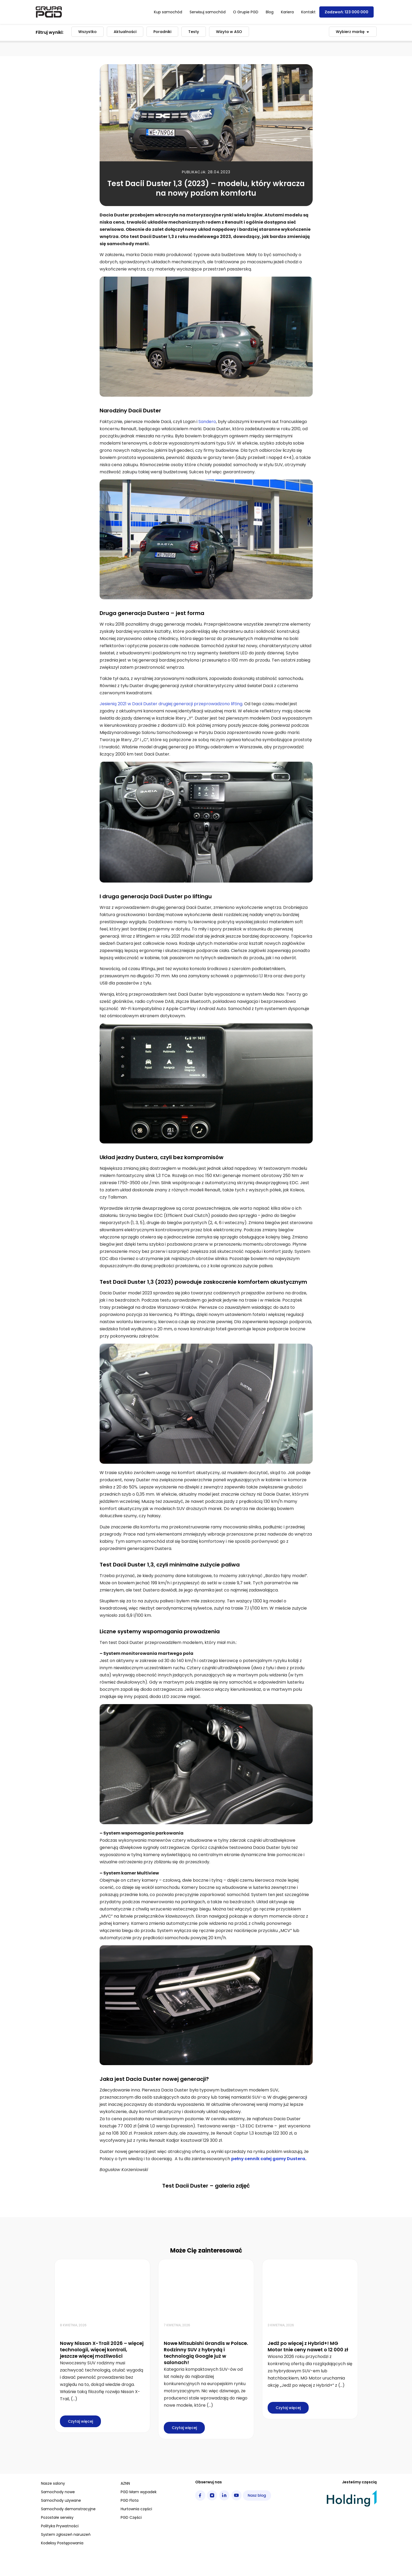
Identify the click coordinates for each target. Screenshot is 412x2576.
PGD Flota (129, 2500)
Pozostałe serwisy (57, 2517)
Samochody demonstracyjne (68, 2509)
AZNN (125, 2483)
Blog (270, 12)
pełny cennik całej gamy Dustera (268, 2159)
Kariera (287, 12)
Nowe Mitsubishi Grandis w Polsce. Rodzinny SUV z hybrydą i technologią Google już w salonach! (206, 2353)
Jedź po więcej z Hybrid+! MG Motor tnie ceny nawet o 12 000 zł (308, 2346)
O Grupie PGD (245, 12)
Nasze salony (53, 2483)
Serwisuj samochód (208, 12)
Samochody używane (61, 2500)
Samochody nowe (58, 2492)
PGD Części (131, 2517)
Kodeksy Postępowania (62, 2543)
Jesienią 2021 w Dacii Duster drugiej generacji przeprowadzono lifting (171, 704)
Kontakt (308, 12)
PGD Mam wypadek (139, 2492)
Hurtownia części (136, 2509)
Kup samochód (168, 12)
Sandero (207, 422)
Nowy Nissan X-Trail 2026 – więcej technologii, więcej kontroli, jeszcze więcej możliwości (102, 2349)
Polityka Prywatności (60, 2526)
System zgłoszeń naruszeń (66, 2534)
